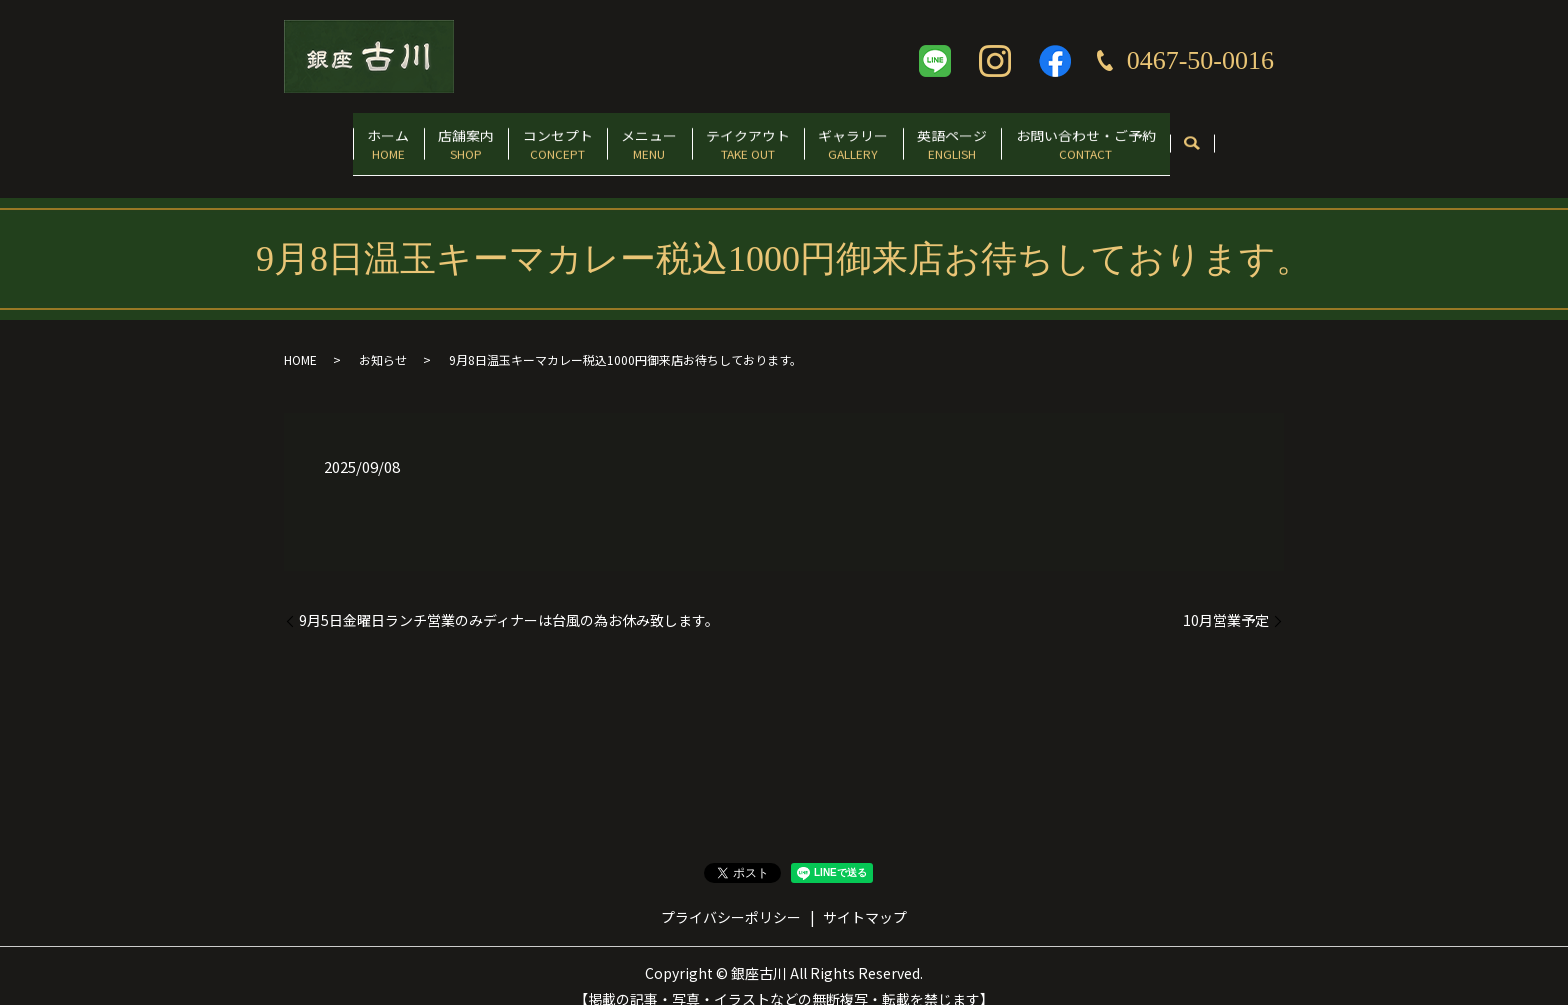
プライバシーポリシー (731, 897)
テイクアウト (756, 136)
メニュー (641, 136)
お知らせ (383, 339)
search (1257, 138)
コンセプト (533, 136)
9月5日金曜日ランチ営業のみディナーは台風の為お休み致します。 (509, 600)
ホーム (332, 136)
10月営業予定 (1226, 600)
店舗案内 (426, 136)
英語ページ (993, 136)
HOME (300, 339)
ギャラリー (878, 136)
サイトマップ (865, 897)
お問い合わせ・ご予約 (1142, 136)
